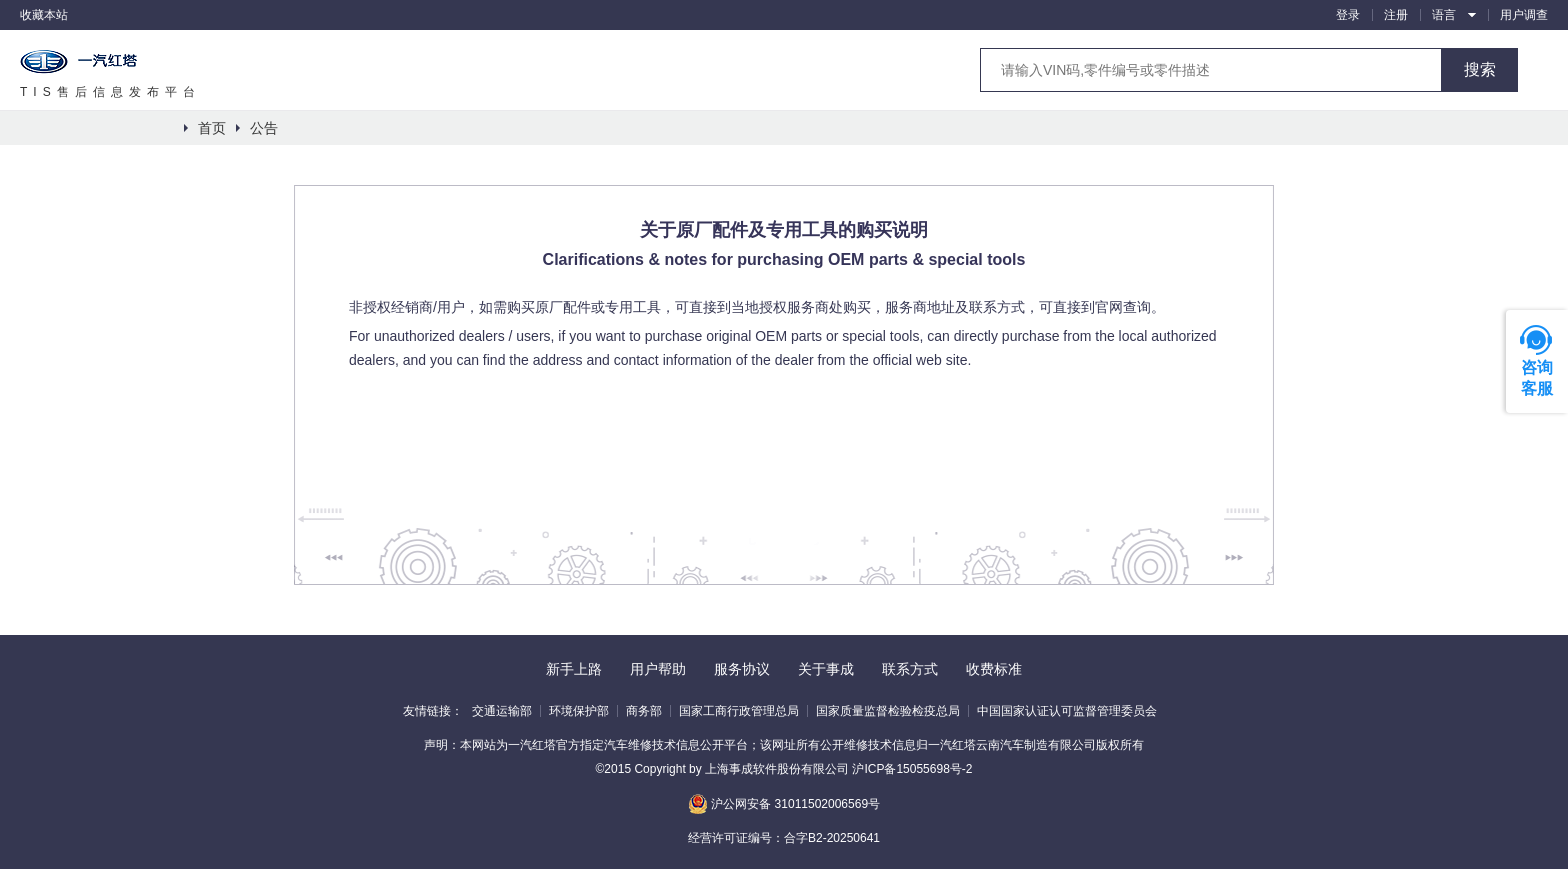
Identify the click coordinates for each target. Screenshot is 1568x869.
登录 (1348, 15)
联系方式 (910, 669)
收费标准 (994, 669)
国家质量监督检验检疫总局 (888, 711)
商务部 (644, 711)
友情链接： (433, 711)
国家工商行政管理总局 (739, 711)
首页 (212, 128)
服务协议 (742, 669)
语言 (1444, 15)
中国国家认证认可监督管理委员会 (1067, 711)
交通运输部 (502, 711)
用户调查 (1524, 15)
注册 (1396, 15)
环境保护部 (579, 711)
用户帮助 (658, 669)
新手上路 (574, 669)
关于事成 (826, 669)
